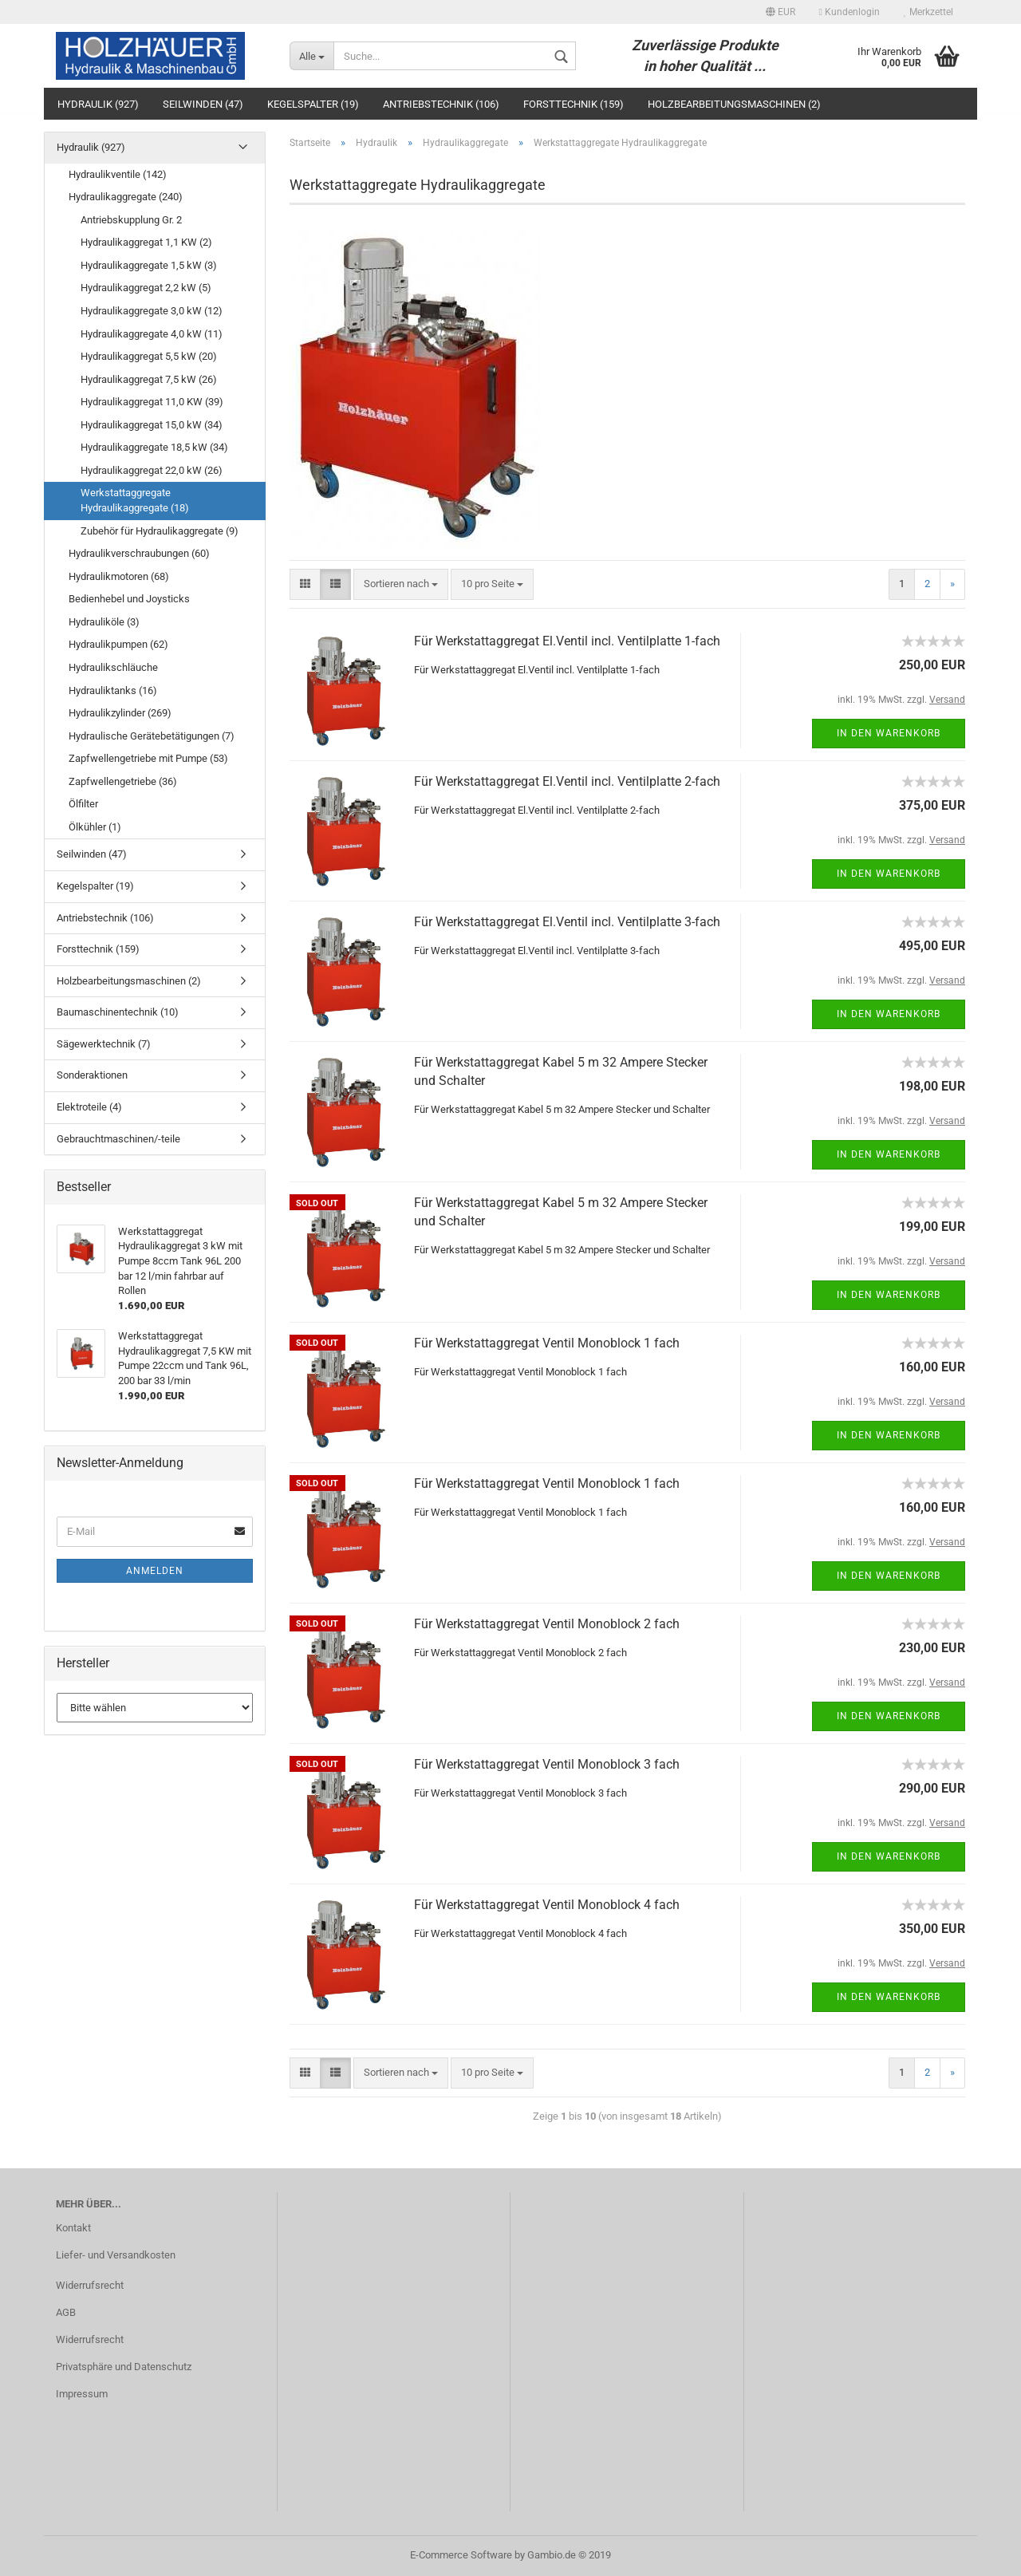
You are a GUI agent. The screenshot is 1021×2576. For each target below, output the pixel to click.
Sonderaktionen (92, 1075)
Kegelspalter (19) (313, 104)
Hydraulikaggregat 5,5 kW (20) (149, 356)
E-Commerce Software (461, 2555)
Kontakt (73, 2228)
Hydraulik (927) (98, 104)
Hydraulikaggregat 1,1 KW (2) (146, 242)
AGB (66, 2312)
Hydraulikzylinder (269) (120, 713)
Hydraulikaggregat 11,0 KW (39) (152, 402)
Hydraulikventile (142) (118, 174)
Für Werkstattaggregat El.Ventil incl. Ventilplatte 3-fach (567, 921)
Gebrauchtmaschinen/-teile (118, 1139)
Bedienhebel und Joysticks (129, 599)
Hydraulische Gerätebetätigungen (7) (152, 736)
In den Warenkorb (888, 733)
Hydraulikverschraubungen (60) (139, 553)
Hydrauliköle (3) (104, 622)
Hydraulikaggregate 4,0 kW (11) (152, 334)
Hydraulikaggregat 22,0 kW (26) (152, 470)
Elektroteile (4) (89, 1107)
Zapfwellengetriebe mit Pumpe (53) (148, 758)
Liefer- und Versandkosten (115, 2255)
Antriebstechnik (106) (441, 104)
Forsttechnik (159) (573, 104)
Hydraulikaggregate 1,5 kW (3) (149, 265)
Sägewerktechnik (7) (104, 1044)
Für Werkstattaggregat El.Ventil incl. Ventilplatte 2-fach (567, 781)
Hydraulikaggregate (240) (126, 197)
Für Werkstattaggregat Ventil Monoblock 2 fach (547, 1623)
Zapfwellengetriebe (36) (123, 781)
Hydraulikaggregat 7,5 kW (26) (149, 379)
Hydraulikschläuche (113, 667)
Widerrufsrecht (90, 2285)
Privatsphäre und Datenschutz (123, 2367)
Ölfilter (83, 804)
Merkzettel (928, 12)
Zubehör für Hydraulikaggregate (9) (159, 531)
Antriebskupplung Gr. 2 (131, 220)
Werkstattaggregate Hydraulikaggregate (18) (135, 500)
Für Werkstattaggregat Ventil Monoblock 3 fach (547, 1764)
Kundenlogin (849, 12)
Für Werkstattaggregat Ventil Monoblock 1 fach (547, 1343)
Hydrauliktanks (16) (113, 690)
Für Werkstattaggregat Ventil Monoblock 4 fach (547, 1904)
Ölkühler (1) (95, 827)
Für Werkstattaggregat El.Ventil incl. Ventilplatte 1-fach (567, 641)
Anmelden (154, 1570)
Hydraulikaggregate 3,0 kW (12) (152, 311)
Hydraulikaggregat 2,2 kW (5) (146, 288)
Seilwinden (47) (203, 104)
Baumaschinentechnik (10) (118, 1012)
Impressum (82, 2394)
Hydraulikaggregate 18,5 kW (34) (154, 447)
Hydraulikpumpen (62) (118, 644)
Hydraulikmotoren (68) (119, 576)
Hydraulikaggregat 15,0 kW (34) (152, 425)
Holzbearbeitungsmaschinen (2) (734, 104)
